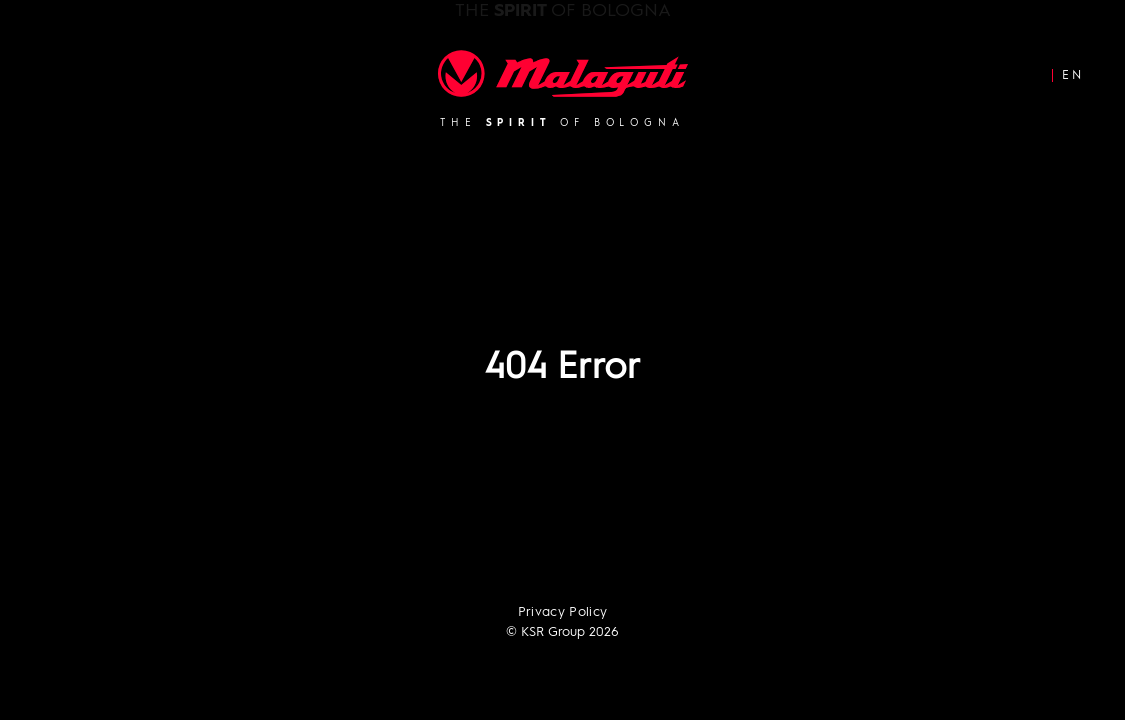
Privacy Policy (563, 612)
